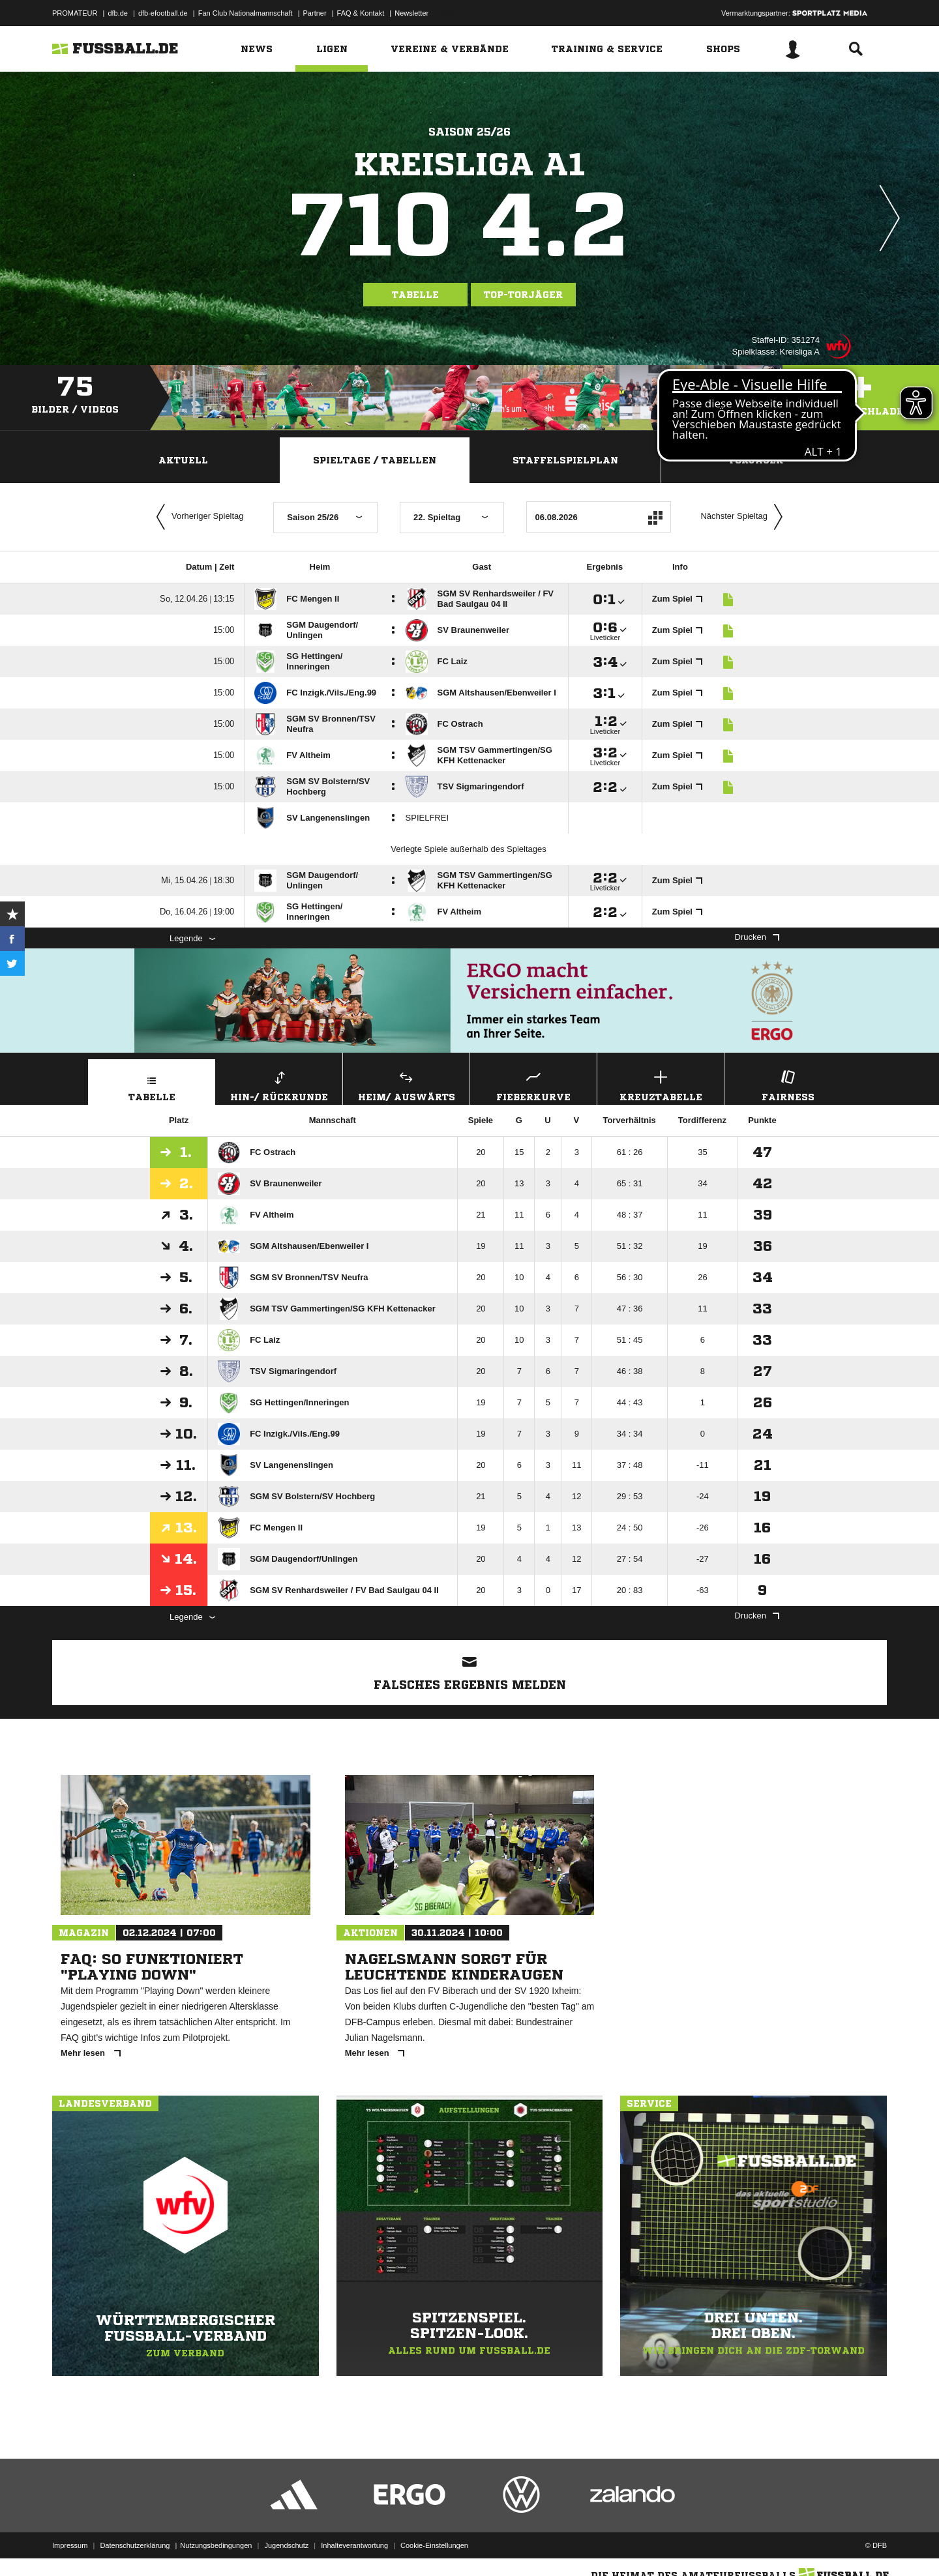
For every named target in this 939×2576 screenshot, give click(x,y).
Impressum (69, 2545)
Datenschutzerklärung (135, 2545)
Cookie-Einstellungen (434, 2545)
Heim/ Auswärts (406, 1084)
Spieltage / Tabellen (374, 460)
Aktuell (183, 460)
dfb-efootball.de (163, 13)
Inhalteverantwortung (354, 2545)
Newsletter (411, 13)
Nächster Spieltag (744, 517)
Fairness (787, 1084)
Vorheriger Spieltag (197, 517)
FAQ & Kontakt (361, 13)
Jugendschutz (286, 2545)
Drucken (757, 937)
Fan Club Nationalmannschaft (245, 13)
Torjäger (755, 460)
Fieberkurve (533, 1084)
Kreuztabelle (660, 1084)
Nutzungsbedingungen (216, 2545)
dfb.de (118, 13)
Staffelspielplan (565, 460)
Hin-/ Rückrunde (279, 1084)
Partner (315, 13)
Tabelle (415, 294)
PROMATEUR (74, 13)
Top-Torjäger (523, 294)
